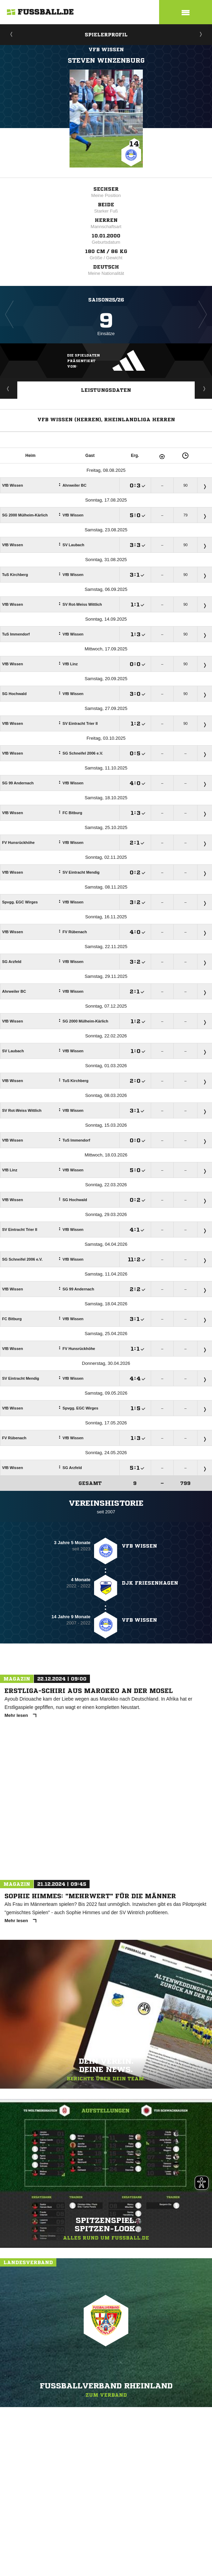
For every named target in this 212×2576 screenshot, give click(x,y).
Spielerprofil (106, 34)
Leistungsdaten (106, 390)
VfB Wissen (106, 49)
